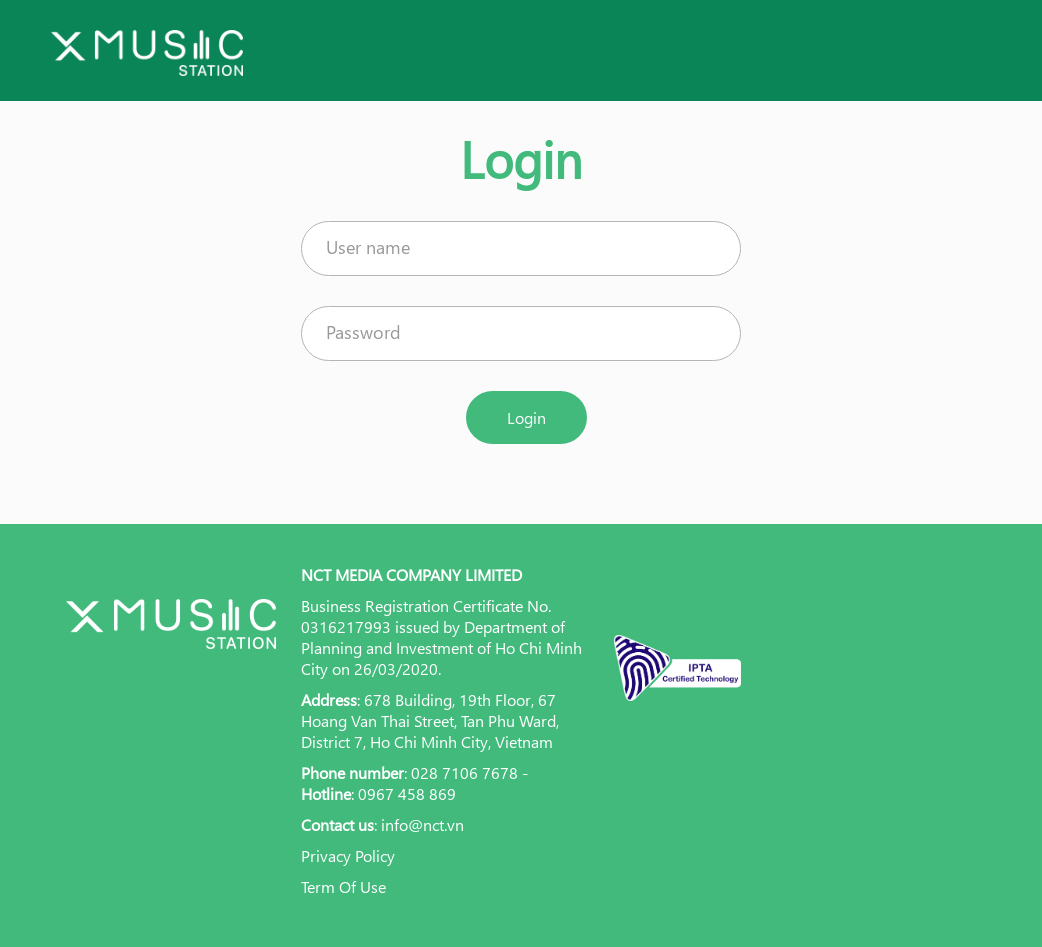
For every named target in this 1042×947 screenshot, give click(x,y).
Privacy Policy (348, 855)
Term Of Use (343, 886)
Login (526, 417)
